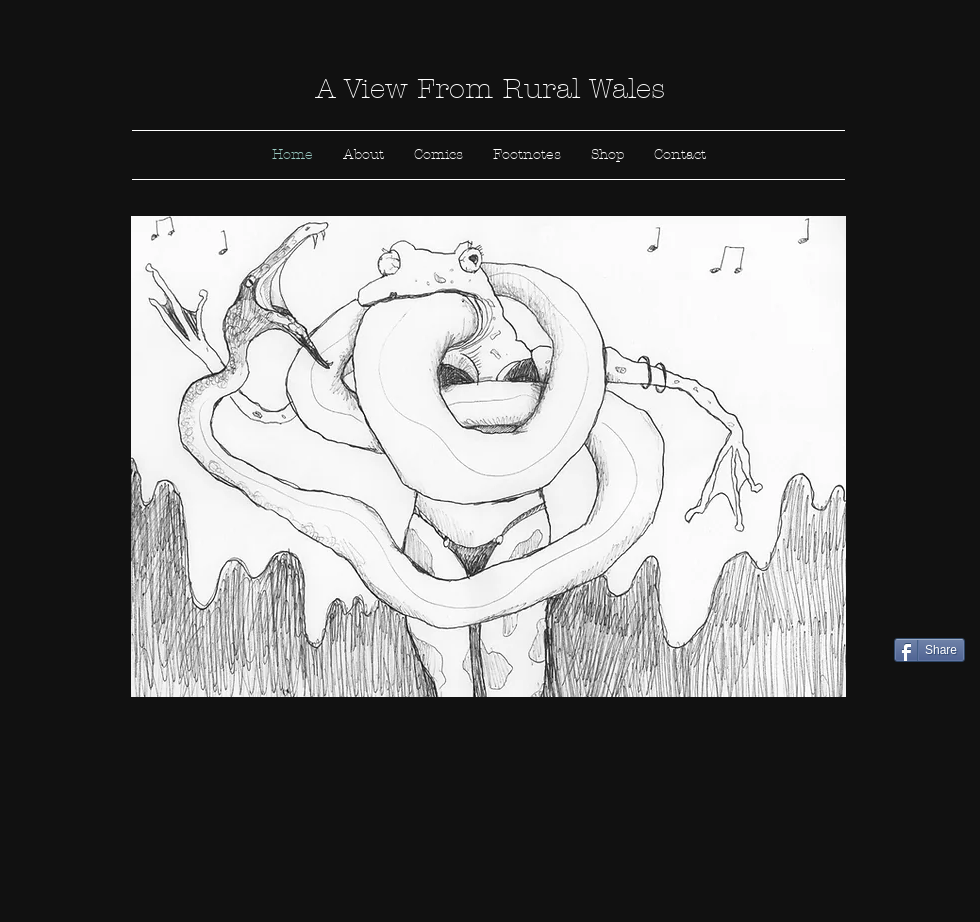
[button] (488, 456)
